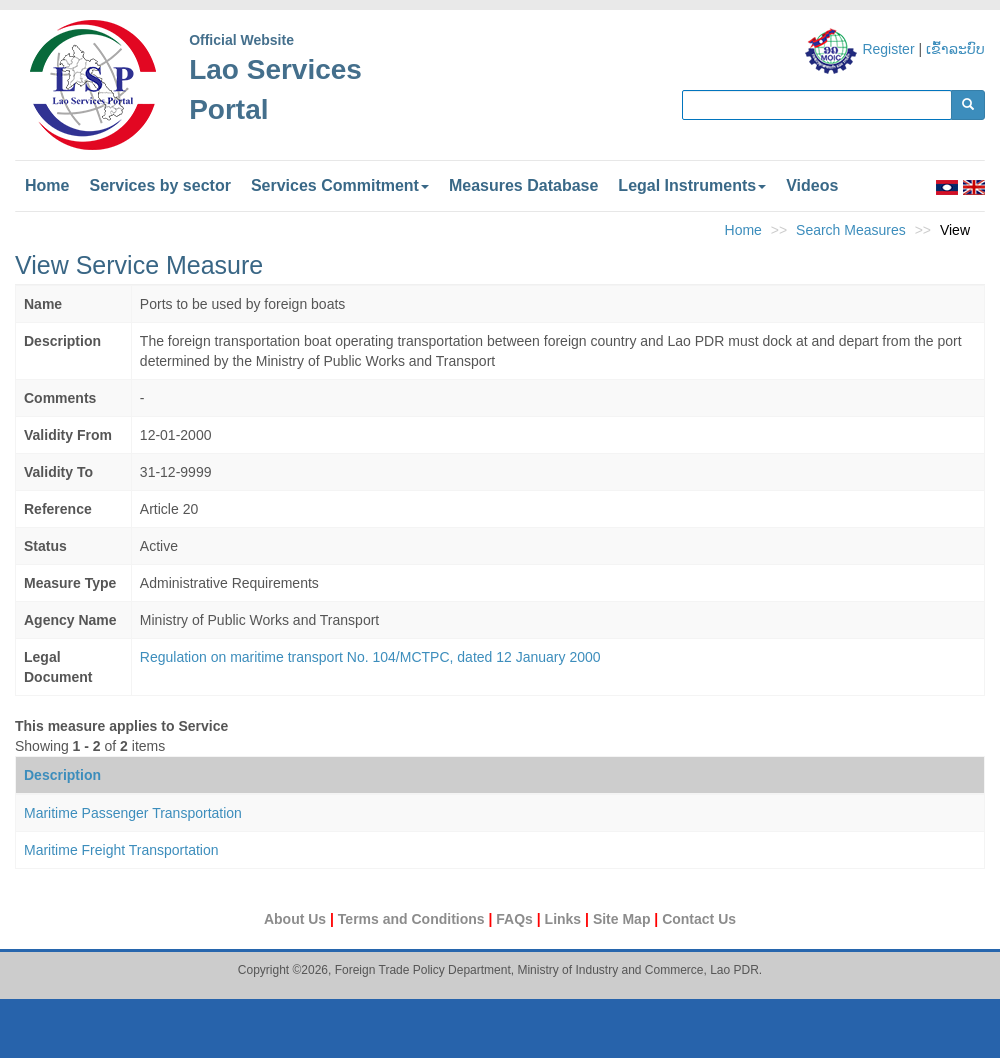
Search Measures (851, 230)
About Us (297, 919)
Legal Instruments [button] (692, 185)
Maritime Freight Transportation (121, 850)
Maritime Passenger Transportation (133, 813)
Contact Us (699, 919)
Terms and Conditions (413, 919)
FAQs (516, 919)
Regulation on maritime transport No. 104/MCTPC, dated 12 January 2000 (370, 657)
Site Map (623, 919)
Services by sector (159, 185)
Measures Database (523, 185)
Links (565, 919)
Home (47, 185)
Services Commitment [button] (340, 185)
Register (888, 49)
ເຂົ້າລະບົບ (955, 49)
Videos (812, 185)
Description (62, 775)
